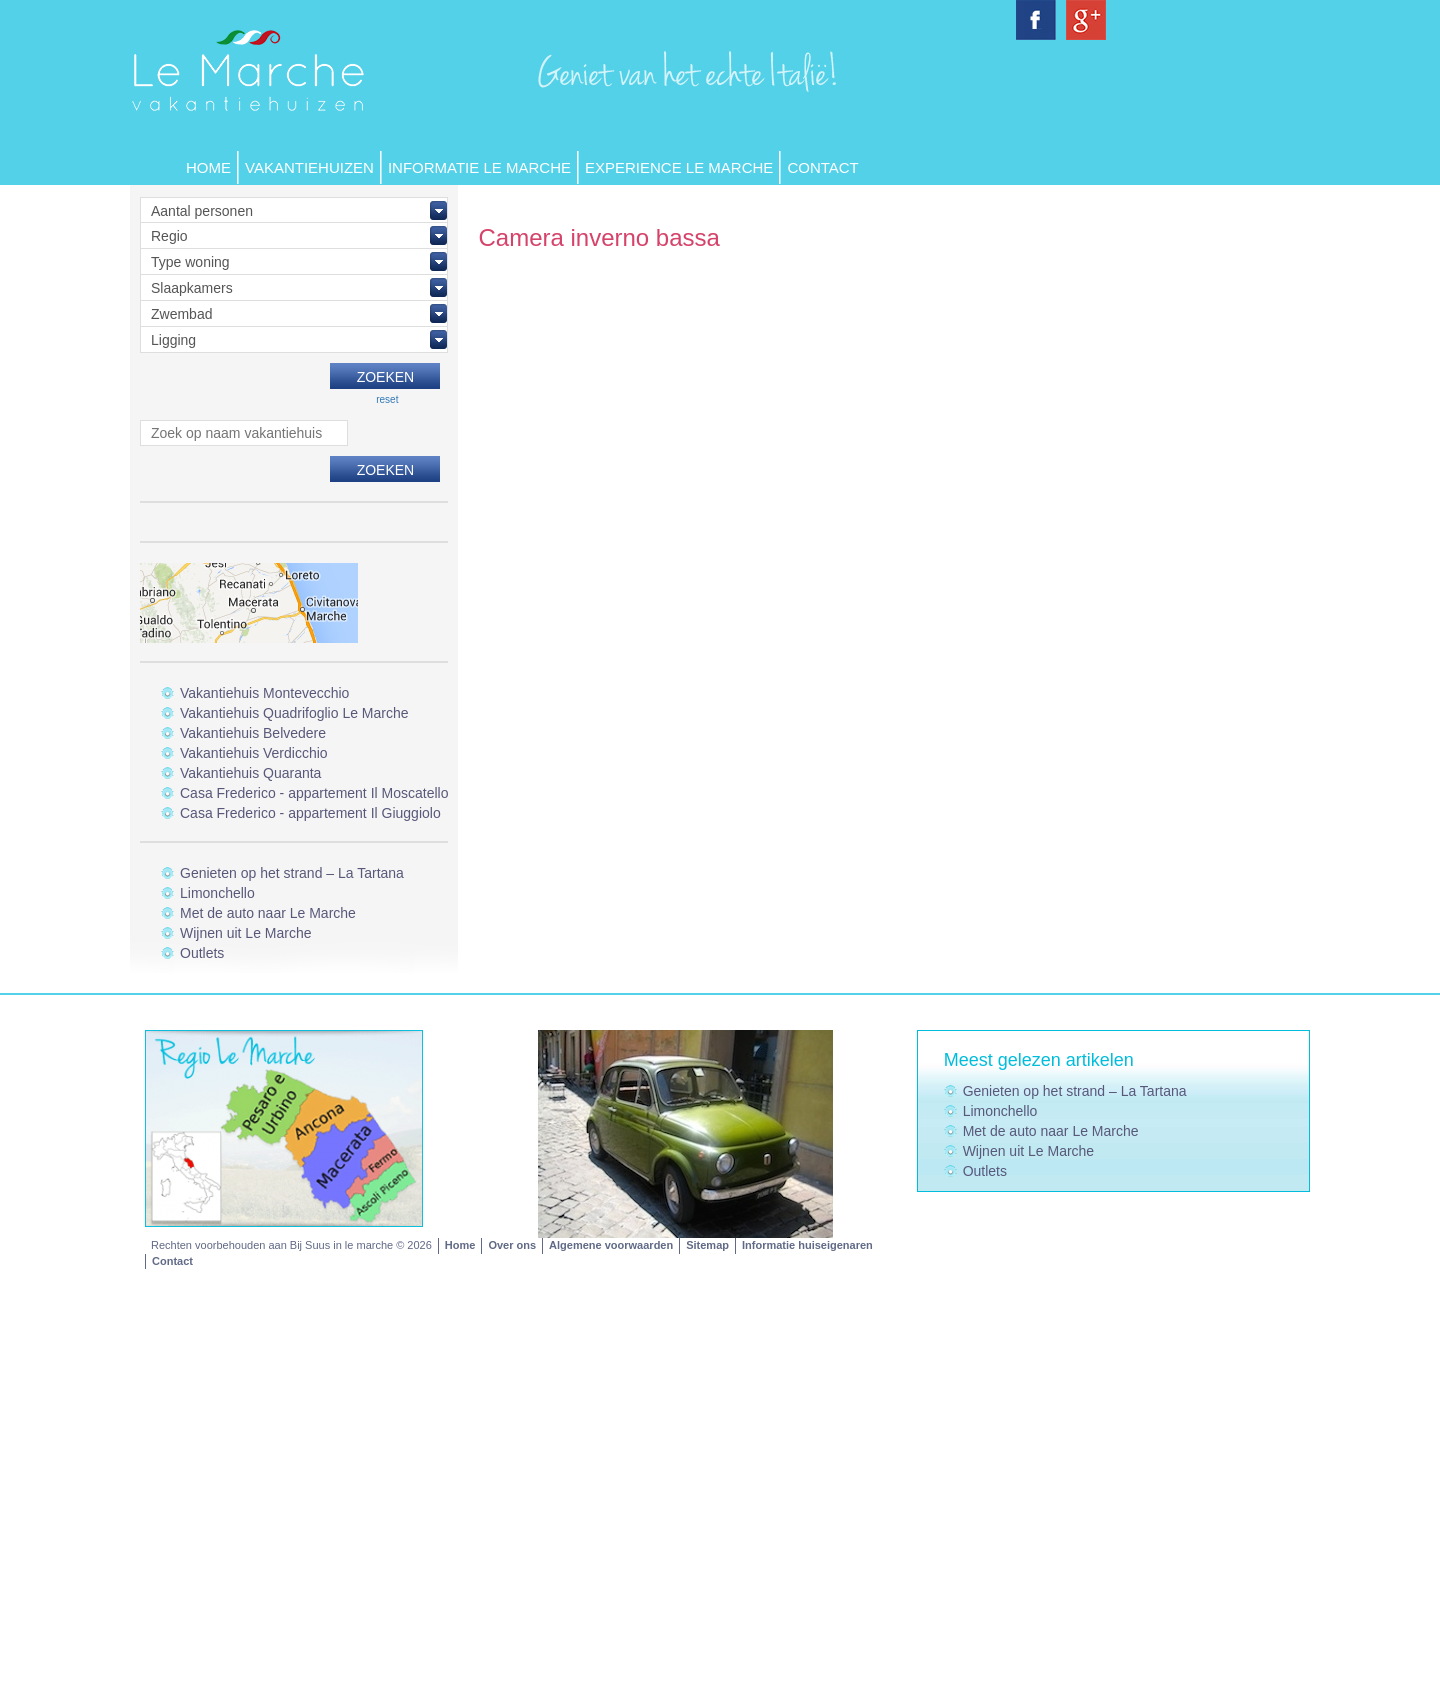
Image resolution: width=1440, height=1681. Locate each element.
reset (387, 399)
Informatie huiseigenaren (807, 1245)
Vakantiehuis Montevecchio (264, 693)
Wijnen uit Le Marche (246, 933)
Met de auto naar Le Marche (268, 913)
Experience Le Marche (679, 167)
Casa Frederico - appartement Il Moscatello (314, 793)
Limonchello (217, 893)
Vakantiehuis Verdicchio (254, 753)
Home (208, 167)
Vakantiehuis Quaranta (250, 773)
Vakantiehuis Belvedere (253, 733)
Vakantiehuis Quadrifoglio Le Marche (294, 713)
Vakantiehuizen (309, 167)
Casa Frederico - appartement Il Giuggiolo (310, 813)
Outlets (202, 953)
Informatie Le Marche (479, 167)
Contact (822, 167)
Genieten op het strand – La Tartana (292, 873)
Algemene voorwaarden (611, 1245)
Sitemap (707, 1245)
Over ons (512, 1245)
